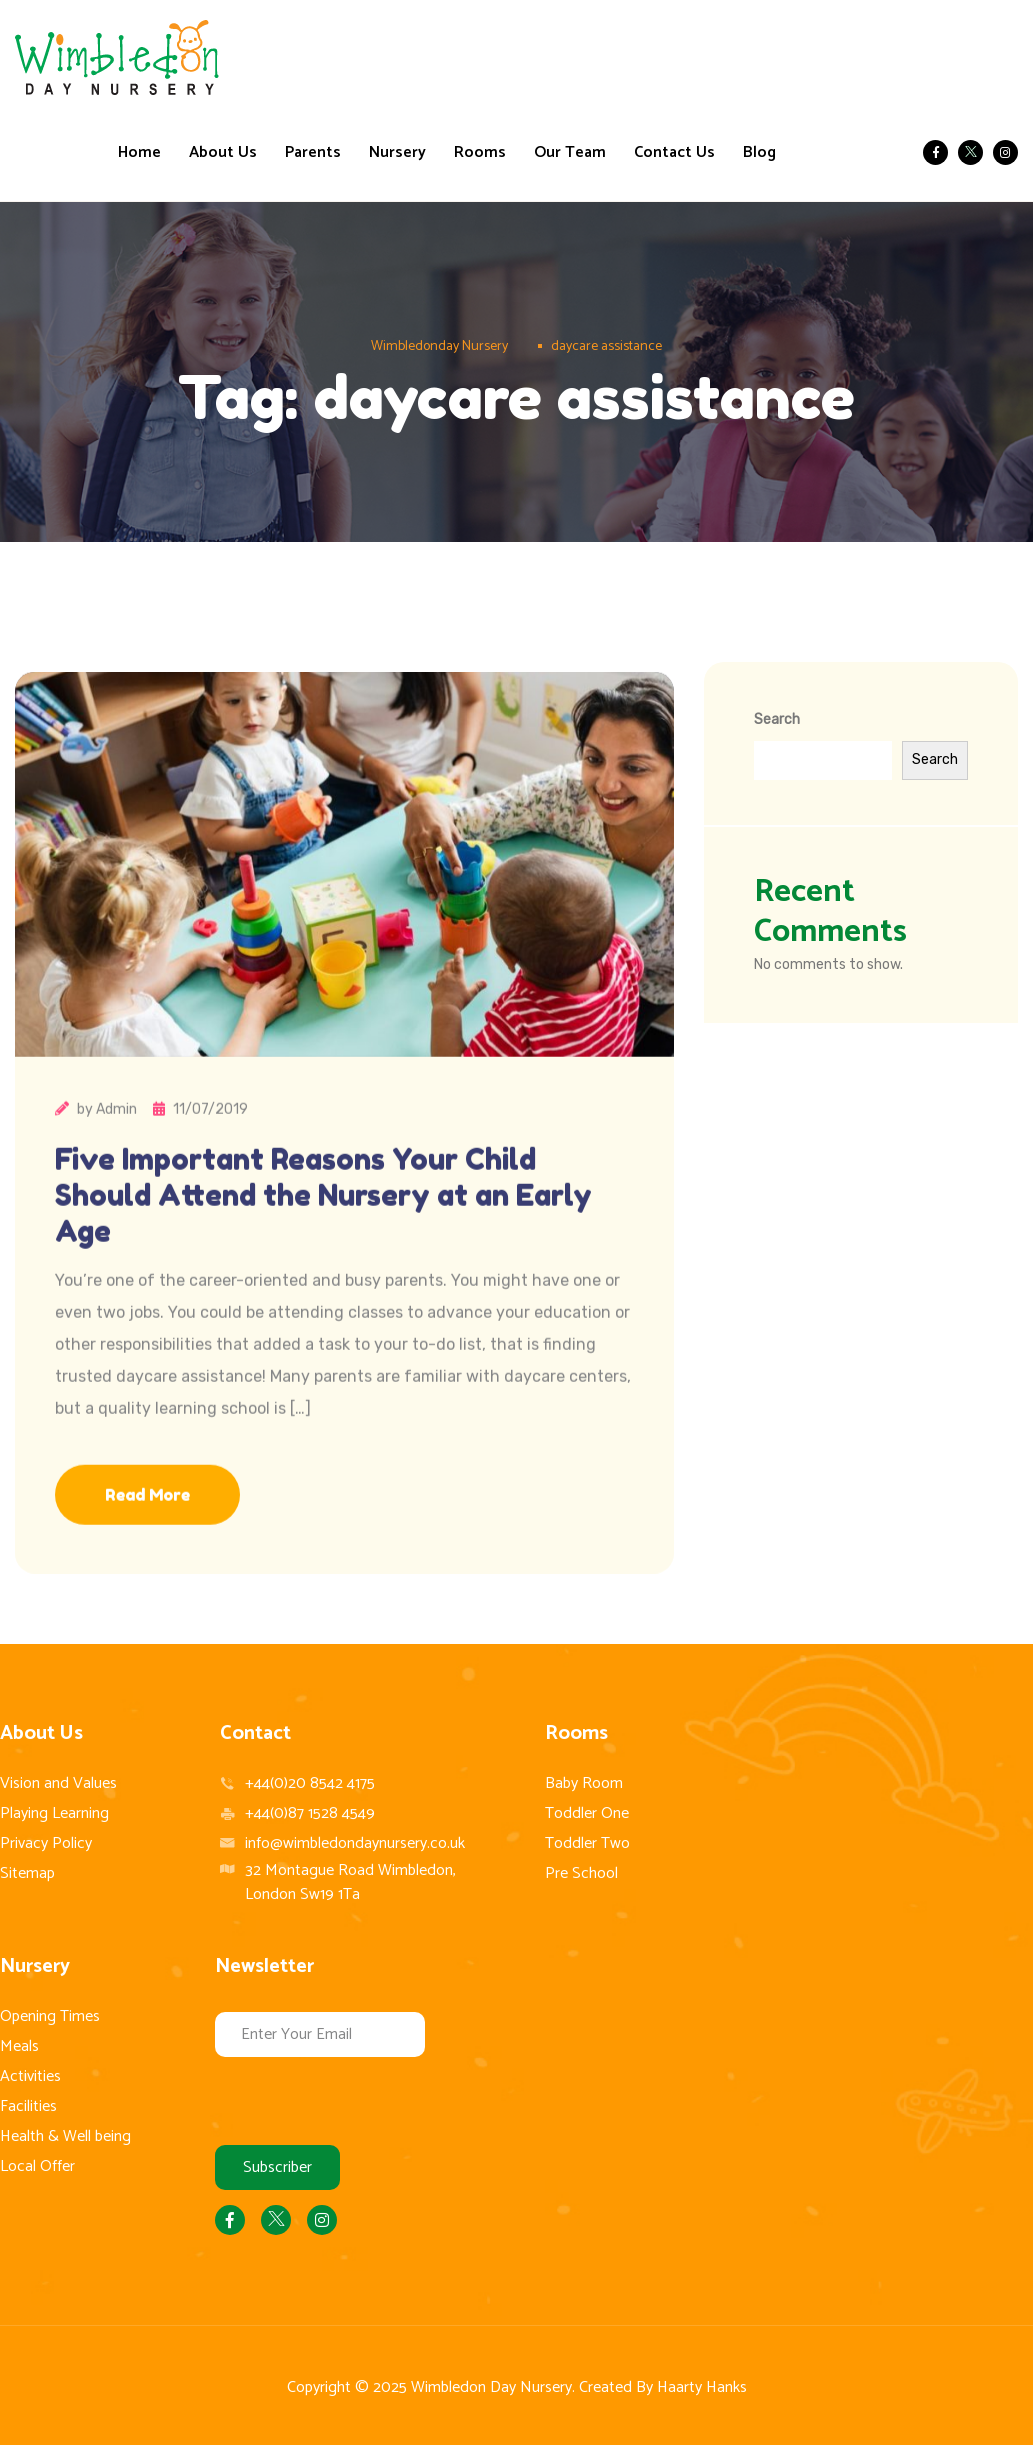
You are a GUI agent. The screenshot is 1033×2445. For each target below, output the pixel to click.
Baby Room (584, 1783)
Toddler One (587, 1813)
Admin (116, 1172)
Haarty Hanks (702, 2387)
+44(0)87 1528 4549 (310, 1814)
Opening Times (50, 2016)
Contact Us (674, 153)
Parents (313, 153)
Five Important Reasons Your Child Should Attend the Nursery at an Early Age (339, 1259)
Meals (19, 2046)
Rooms (480, 153)
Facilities (28, 2106)
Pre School (581, 1873)
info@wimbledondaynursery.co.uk (355, 1843)
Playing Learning (54, 1813)
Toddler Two (587, 1843)
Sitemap (27, 1873)
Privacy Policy (46, 1843)
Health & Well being (65, 2136)
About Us (223, 153)
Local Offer (37, 2166)
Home (139, 153)
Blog (759, 153)
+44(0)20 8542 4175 (310, 1784)
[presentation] (367, 2096)
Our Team (570, 153)
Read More (147, 1558)
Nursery (397, 153)
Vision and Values (58, 1783)
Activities (30, 2076)
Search (777, 719)
